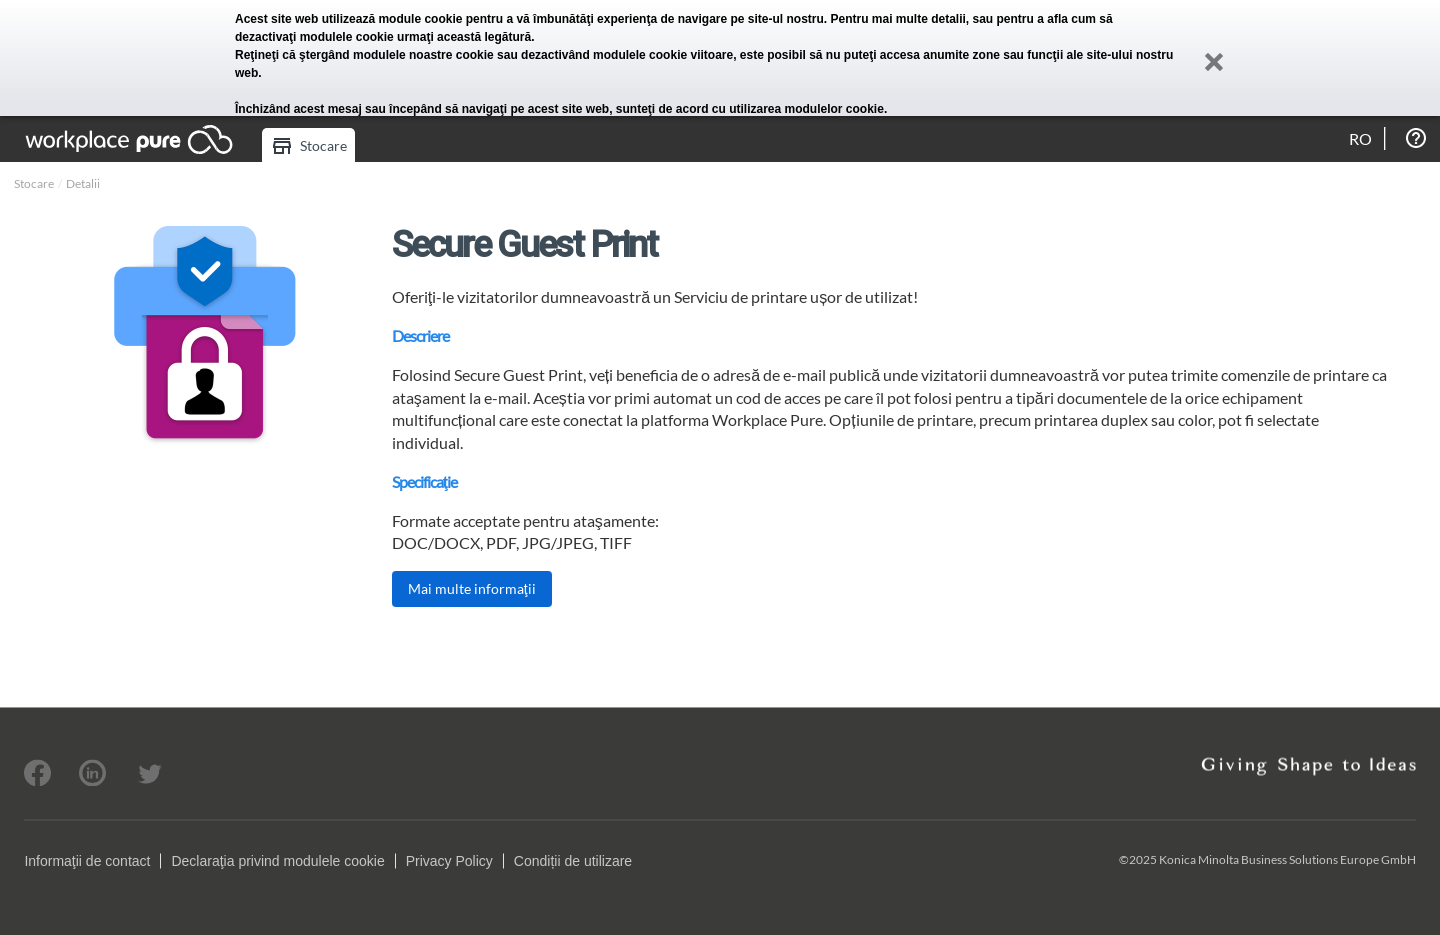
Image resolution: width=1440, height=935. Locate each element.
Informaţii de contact (87, 861)
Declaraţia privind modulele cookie (277, 861)
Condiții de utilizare (573, 861)
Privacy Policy (449, 861)
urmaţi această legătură (464, 37)
